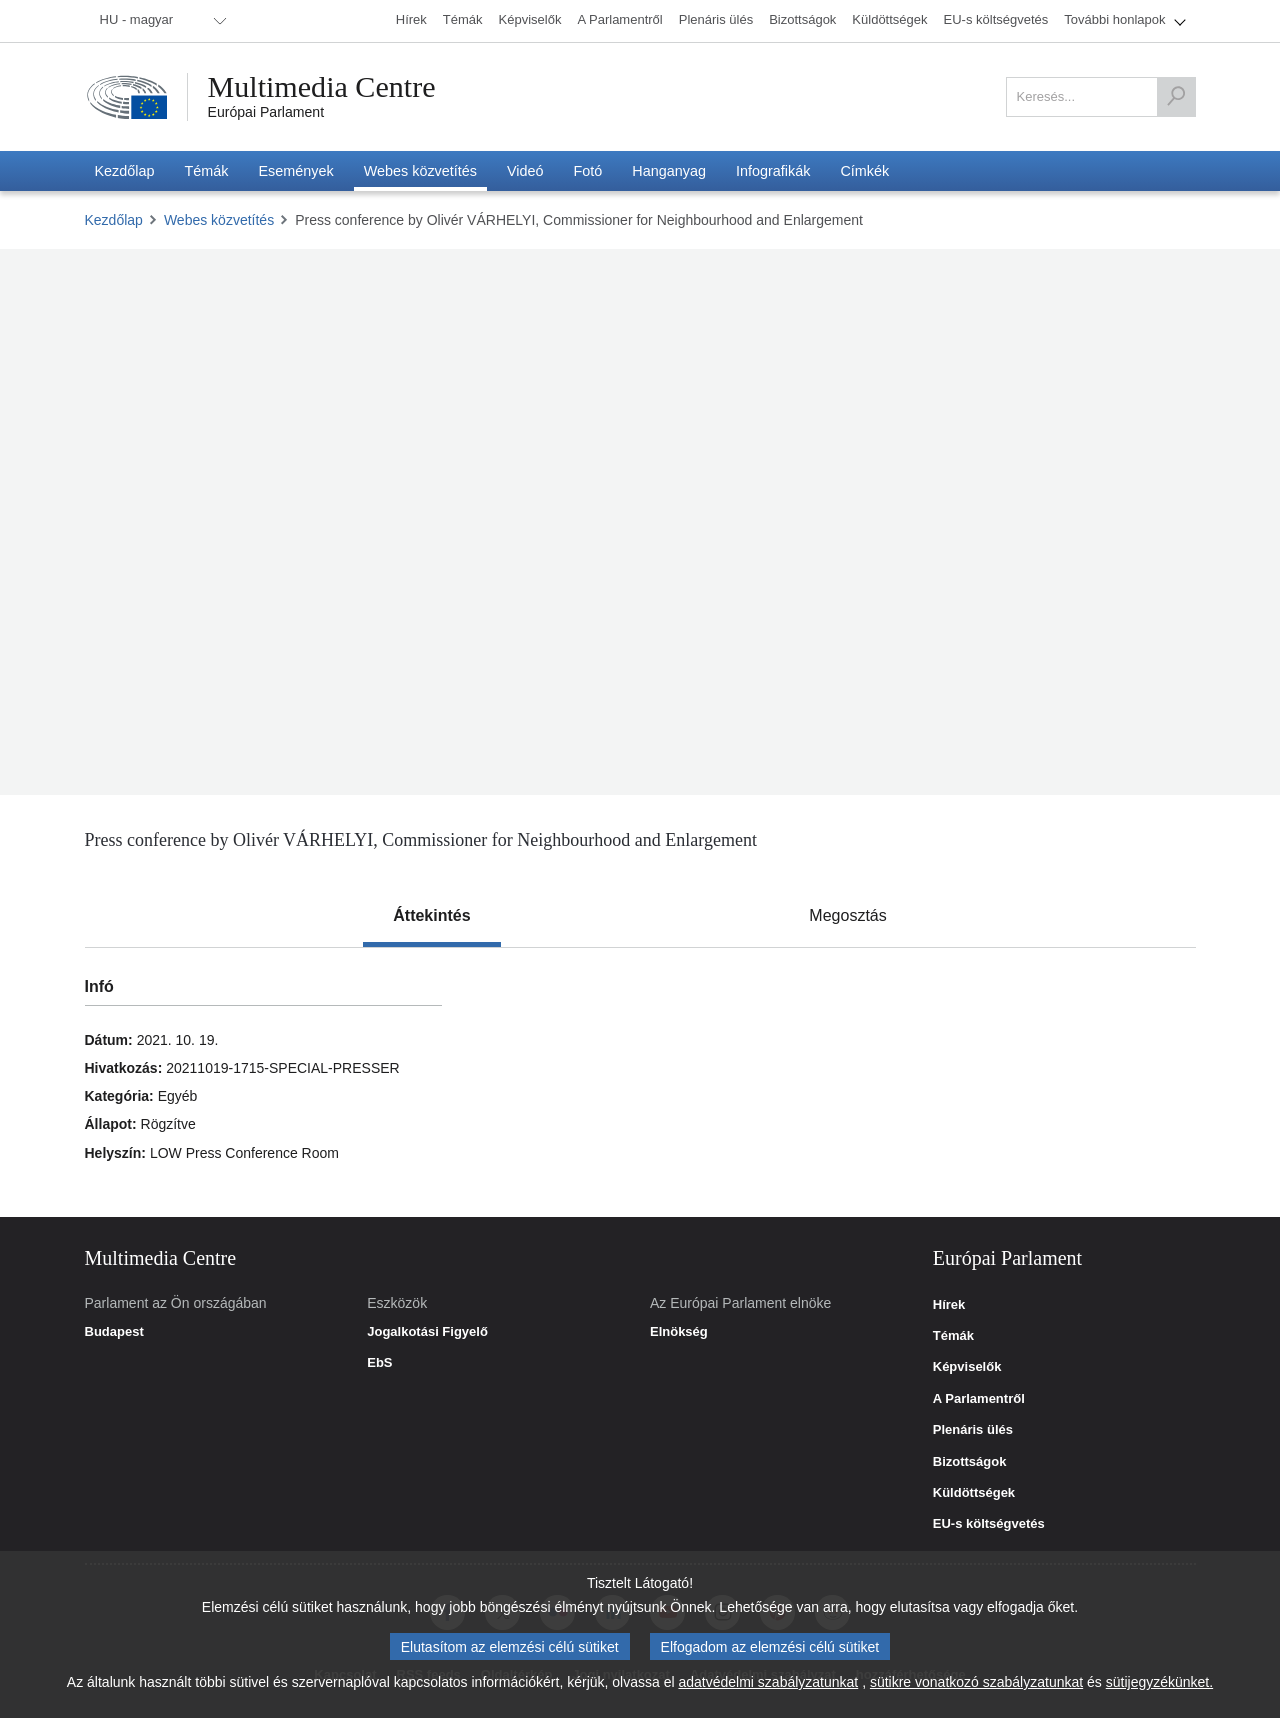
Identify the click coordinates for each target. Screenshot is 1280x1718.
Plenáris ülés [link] (973, 1430)
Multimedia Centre (322, 87)
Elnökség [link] (679, 1332)
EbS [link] (379, 1363)
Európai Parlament (266, 112)
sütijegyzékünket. (1159, 1682)
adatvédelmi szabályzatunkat (768, 1682)
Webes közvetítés (219, 220)
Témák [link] (953, 1336)
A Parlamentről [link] (979, 1399)
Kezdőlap (114, 220)
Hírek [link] (949, 1305)
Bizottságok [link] (970, 1462)
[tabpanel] (640, 1082)
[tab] (431, 916)
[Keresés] (1176, 97)
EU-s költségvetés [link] (989, 1524)
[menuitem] (160, 21)
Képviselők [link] (967, 1367)
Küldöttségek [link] (974, 1493)
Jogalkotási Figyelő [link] (427, 1332)
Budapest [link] (114, 1332)
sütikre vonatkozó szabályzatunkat (976, 1682)
